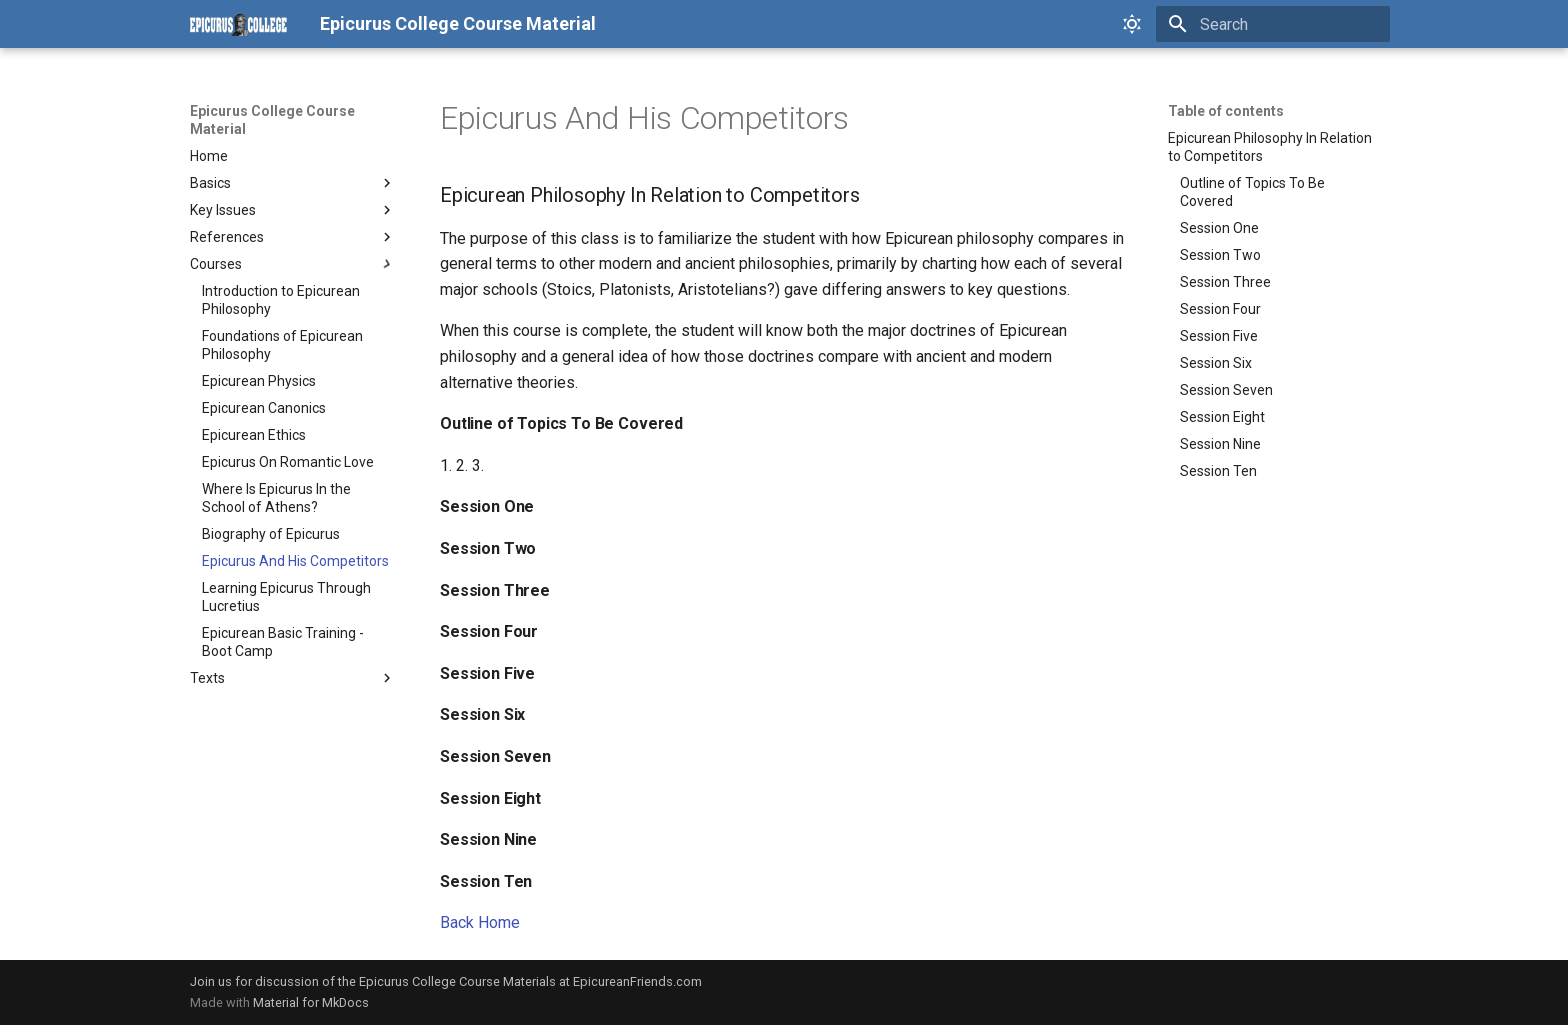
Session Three (1225, 282)
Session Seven (1226, 390)
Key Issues (293, 210)
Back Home (480, 922)
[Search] (1273, 24)
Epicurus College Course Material (272, 120)
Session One (1219, 228)
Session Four (1220, 309)
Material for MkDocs (311, 1002)
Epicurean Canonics (264, 408)
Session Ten (1218, 471)
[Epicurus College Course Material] (239, 24)
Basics (293, 183)
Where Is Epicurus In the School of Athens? (276, 498)
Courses (293, 264)
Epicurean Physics (259, 381)
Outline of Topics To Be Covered (1252, 192)
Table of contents (1226, 111)
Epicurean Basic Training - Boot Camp (283, 642)
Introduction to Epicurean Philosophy (281, 300)
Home (209, 156)
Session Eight (1222, 417)
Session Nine (1220, 444)
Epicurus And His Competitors (295, 561)
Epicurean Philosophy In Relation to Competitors (1270, 147)
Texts (293, 678)
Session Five (1219, 336)
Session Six (1216, 363)
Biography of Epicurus (271, 534)
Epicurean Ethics (254, 435)
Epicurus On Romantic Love (288, 462)
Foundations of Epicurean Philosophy (282, 345)
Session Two (1220, 255)
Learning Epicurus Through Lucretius (286, 597)
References (293, 237)
